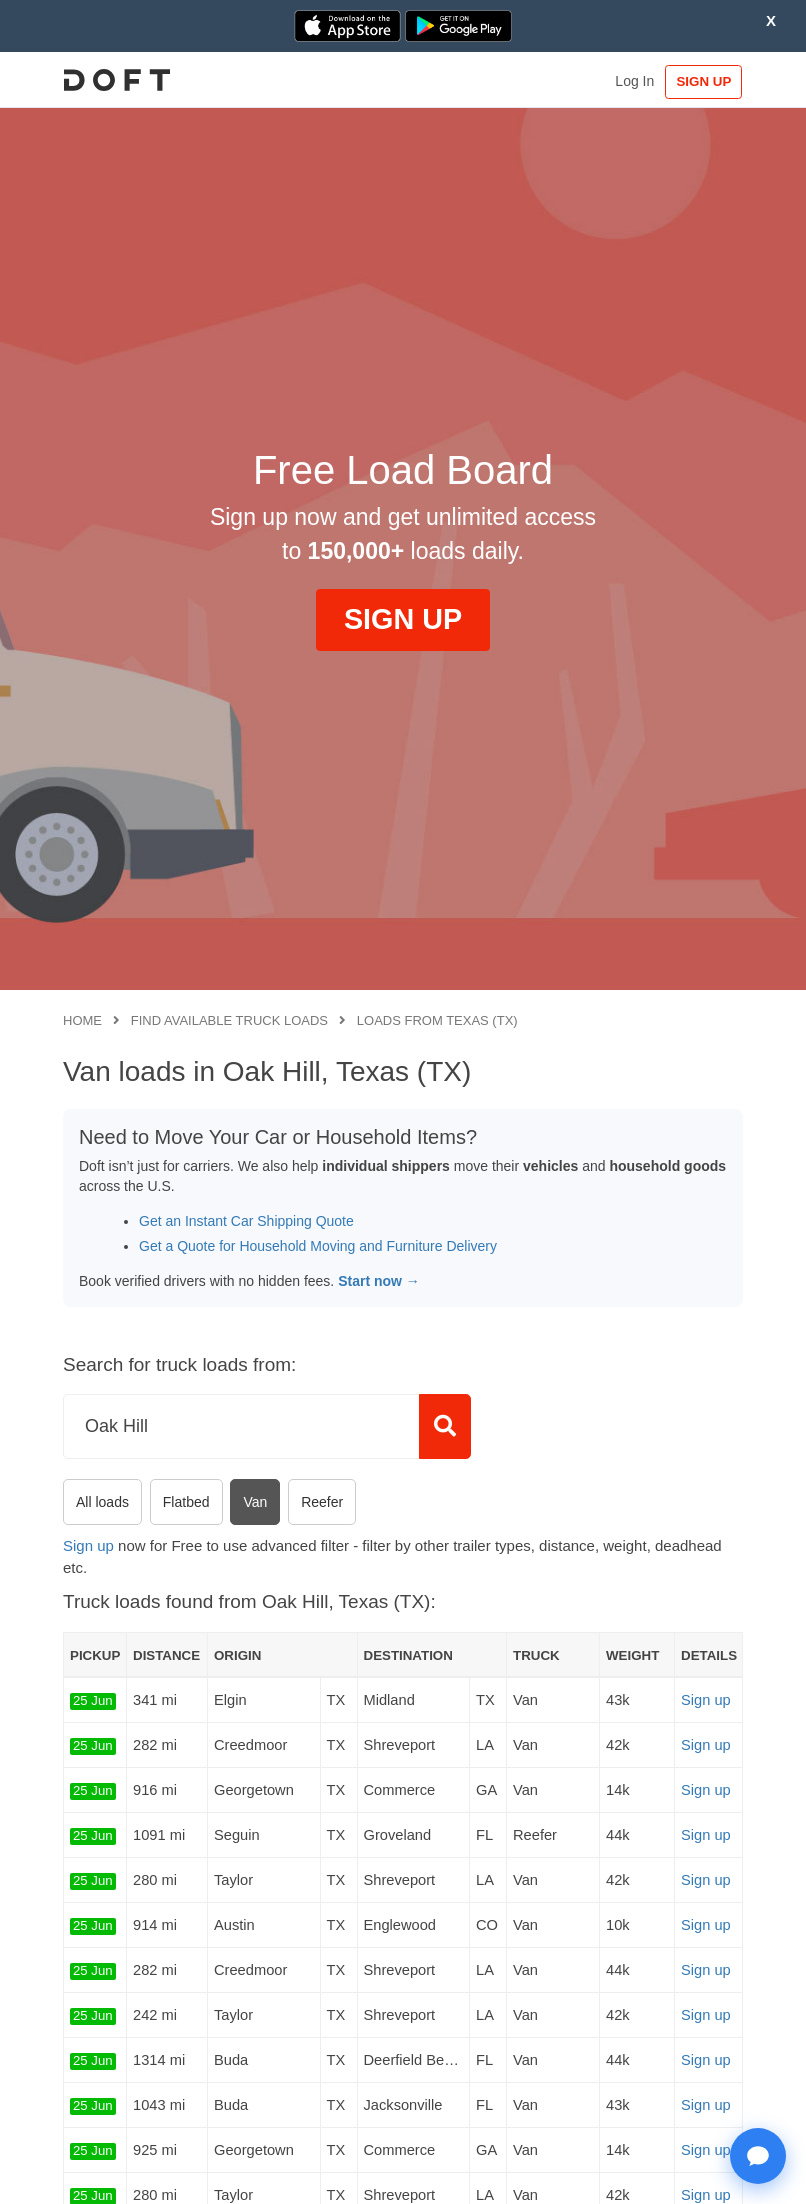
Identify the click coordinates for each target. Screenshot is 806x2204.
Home (82, 1020)
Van (255, 1502)
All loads (102, 1502)
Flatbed (186, 1502)
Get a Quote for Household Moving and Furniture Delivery (318, 1246)
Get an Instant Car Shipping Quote (246, 1221)
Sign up (88, 1545)
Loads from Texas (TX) (437, 1020)
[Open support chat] (758, 2156)
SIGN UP (701, 81)
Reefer (322, 1502)
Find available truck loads (229, 1020)
